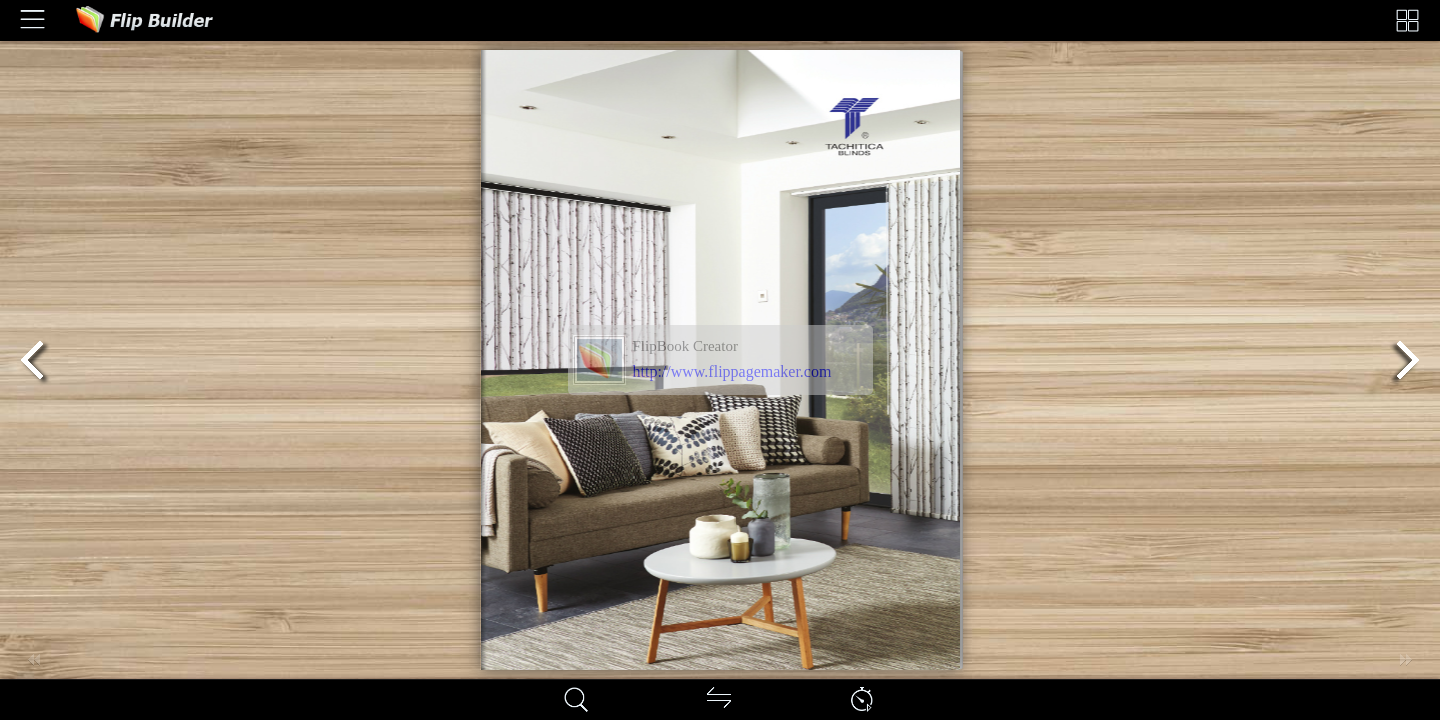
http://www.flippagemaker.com (732, 371)
